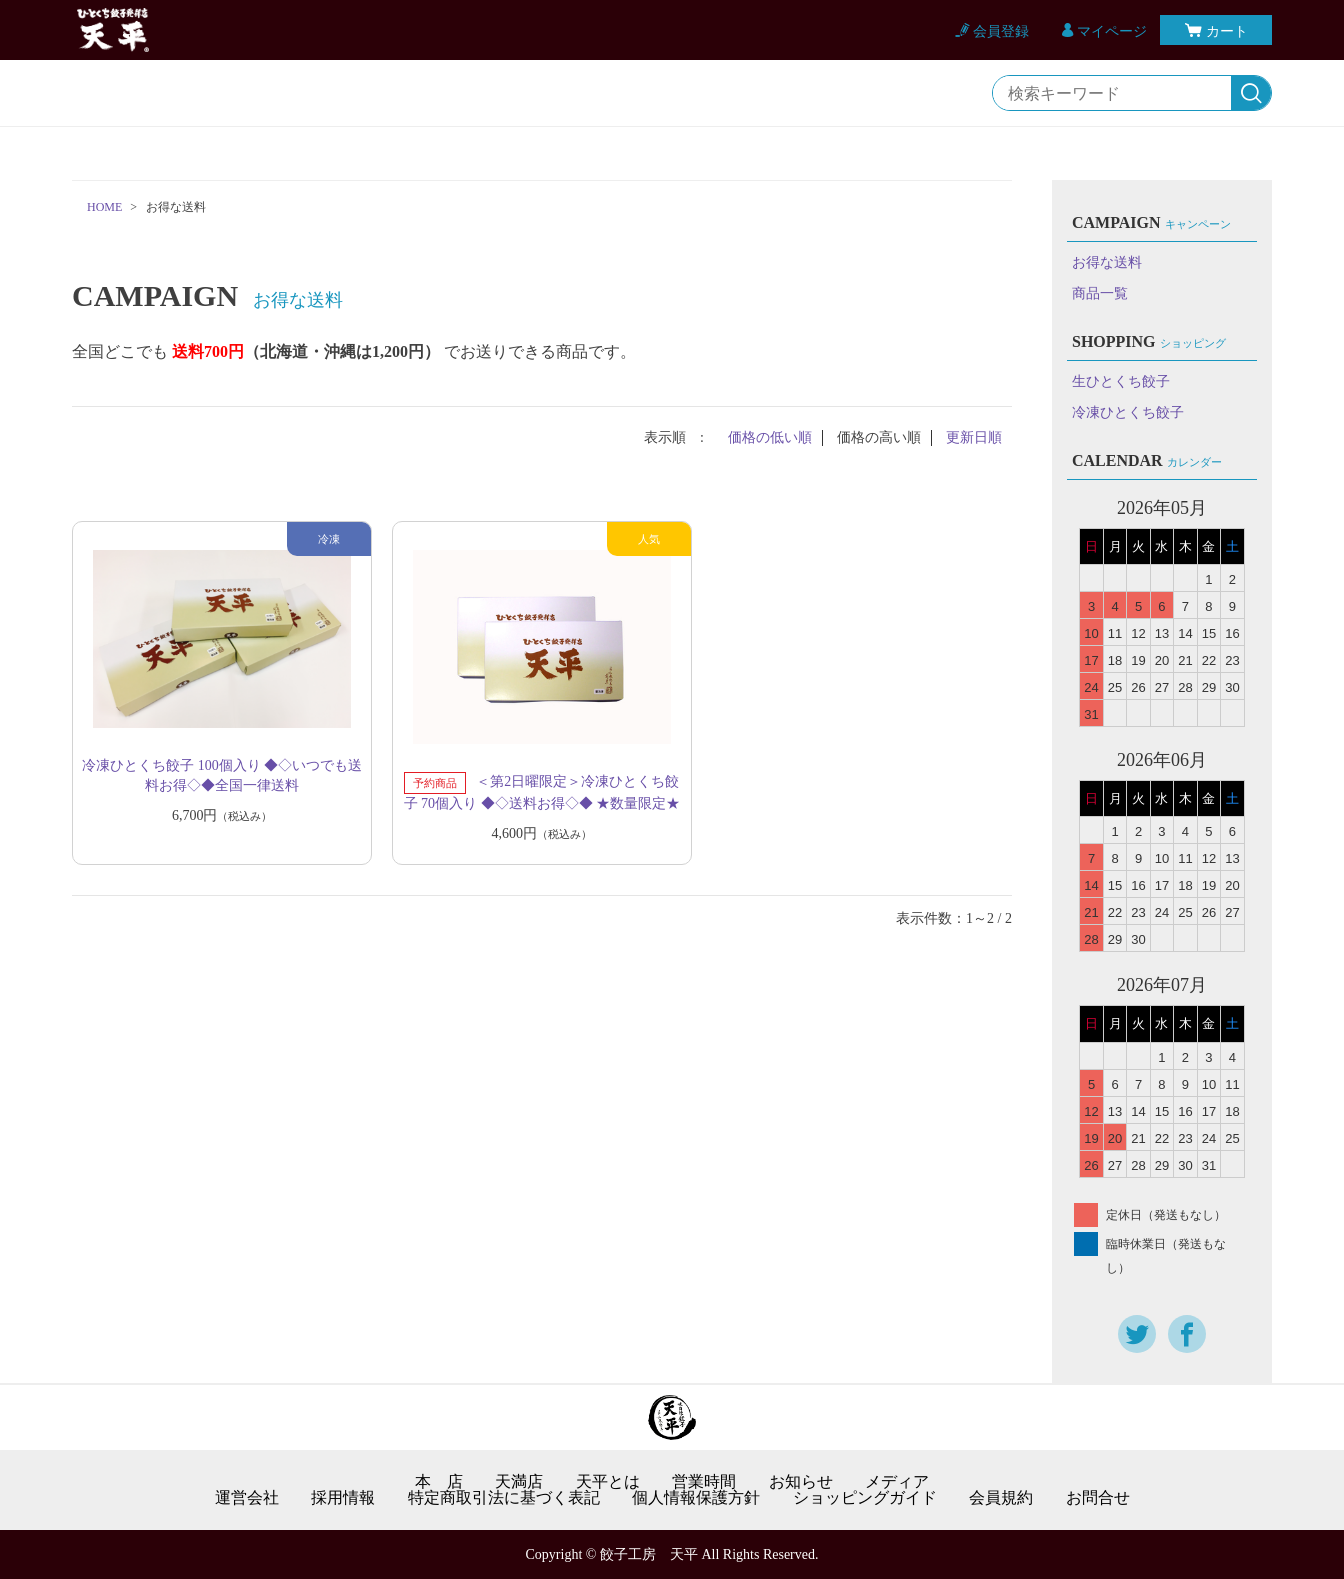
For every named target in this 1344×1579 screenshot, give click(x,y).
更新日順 (974, 437)
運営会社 (247, 1498)
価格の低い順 (770, 437)
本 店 (439, 1482)
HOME (104, 207)
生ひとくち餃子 (1121, 381)
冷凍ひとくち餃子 (1128, 412)
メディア (897, 1482)
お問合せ (1098, 1498)
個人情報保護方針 (696, 1498)
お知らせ (801, 1482)
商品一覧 (1100, 293)
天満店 (519, 1482)
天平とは (608, 1482)
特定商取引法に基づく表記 (504, 1498)
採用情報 (343, 1498)
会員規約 (1001, 1498)
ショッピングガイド (865, 1498)
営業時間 (704, 1482)
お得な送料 (1107, 262)
